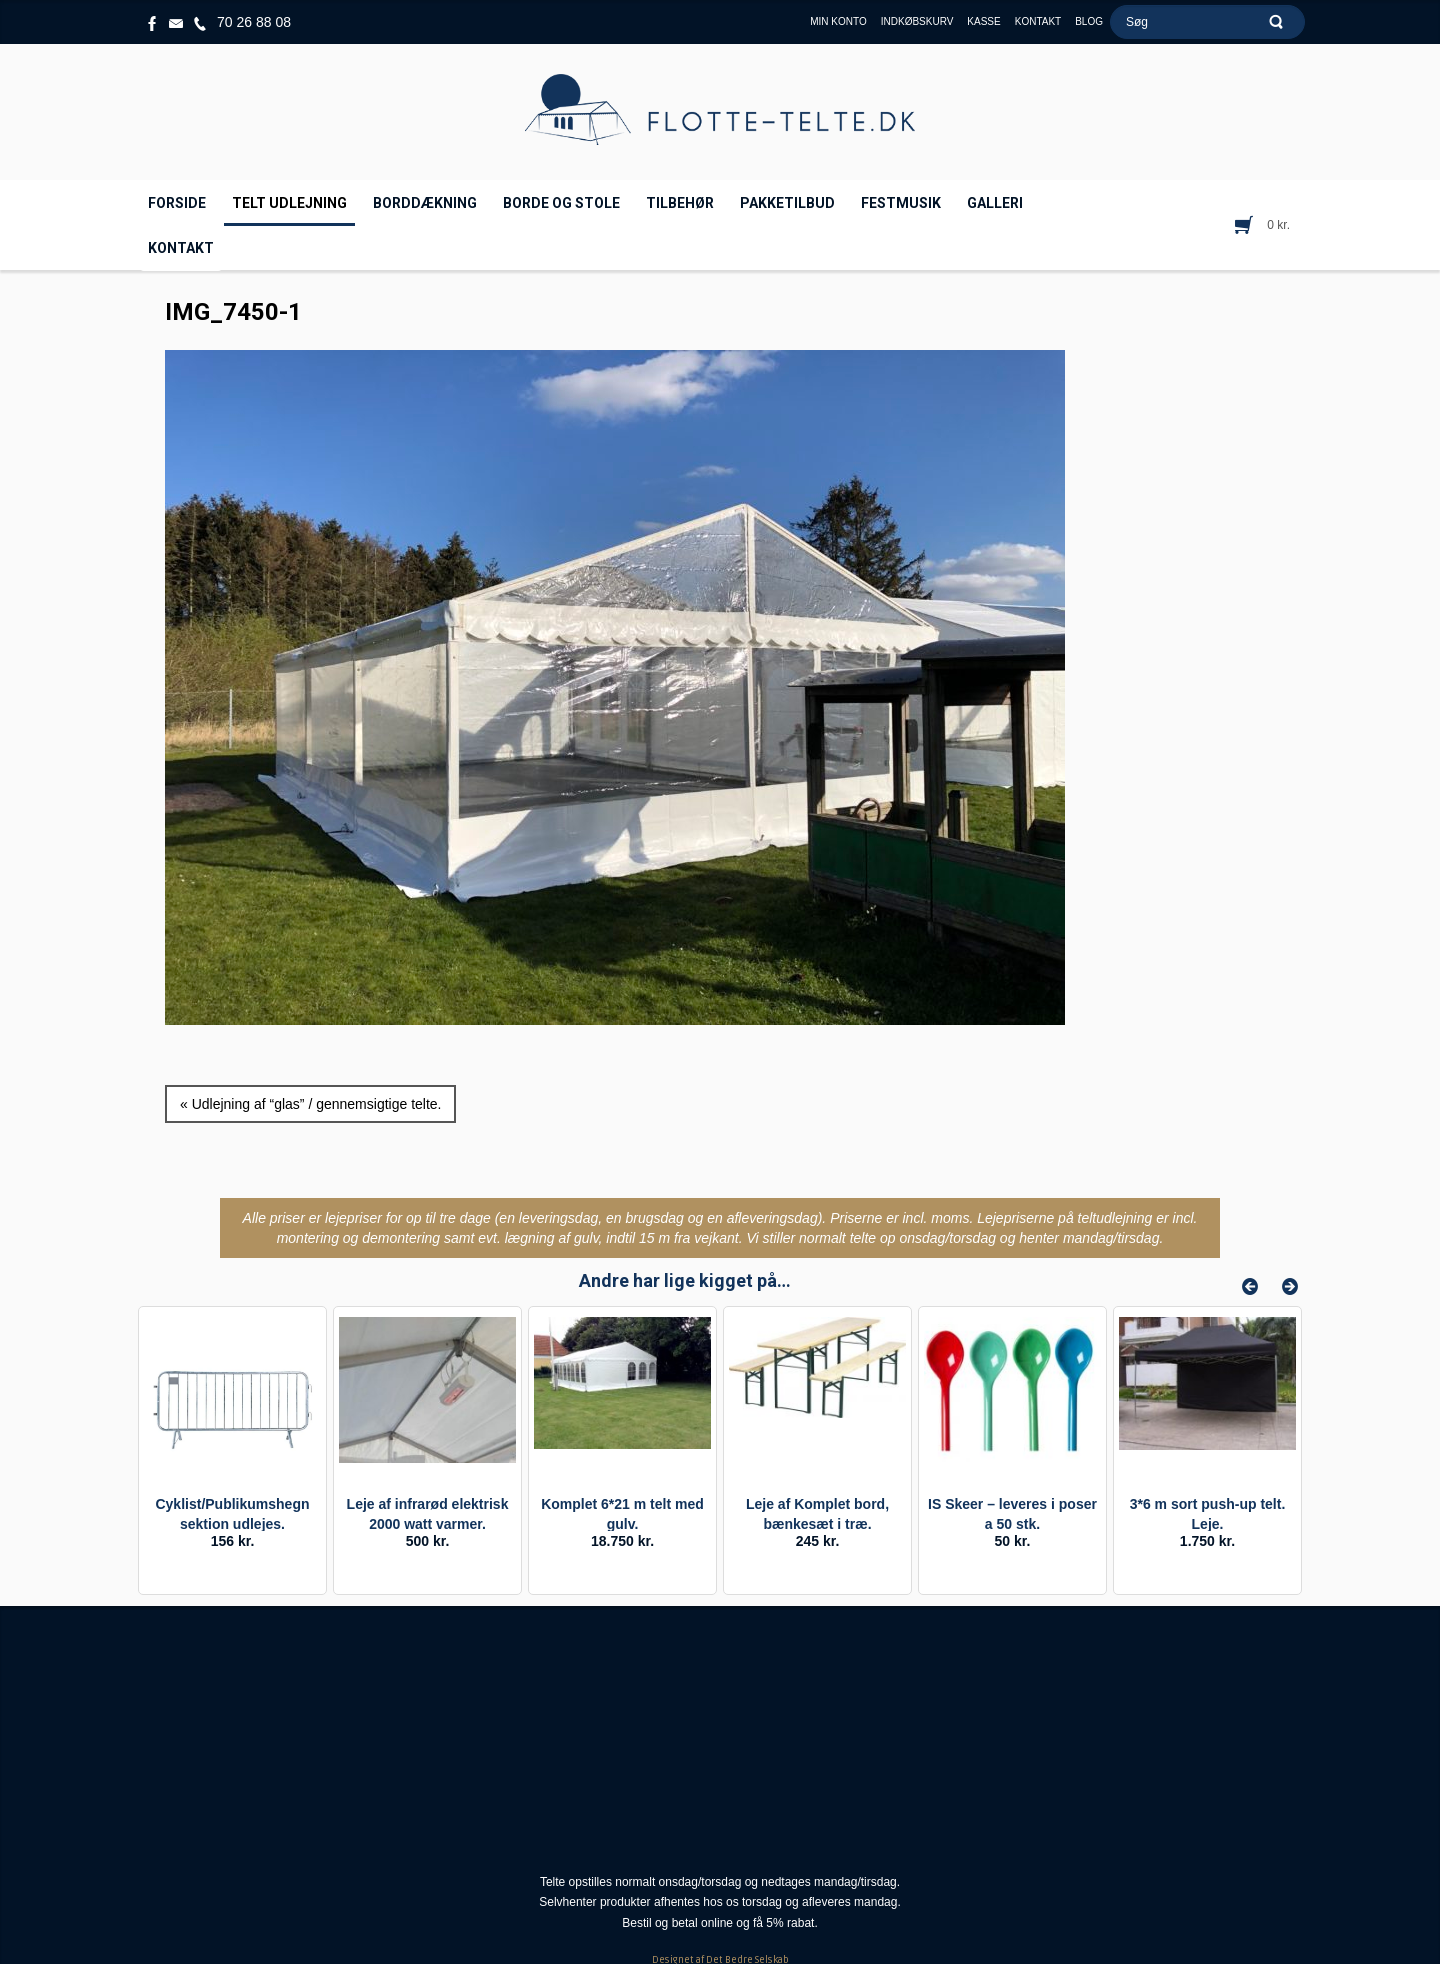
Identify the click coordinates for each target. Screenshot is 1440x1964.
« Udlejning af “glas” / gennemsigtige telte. (310, 1104)
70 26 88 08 (254, 22)
